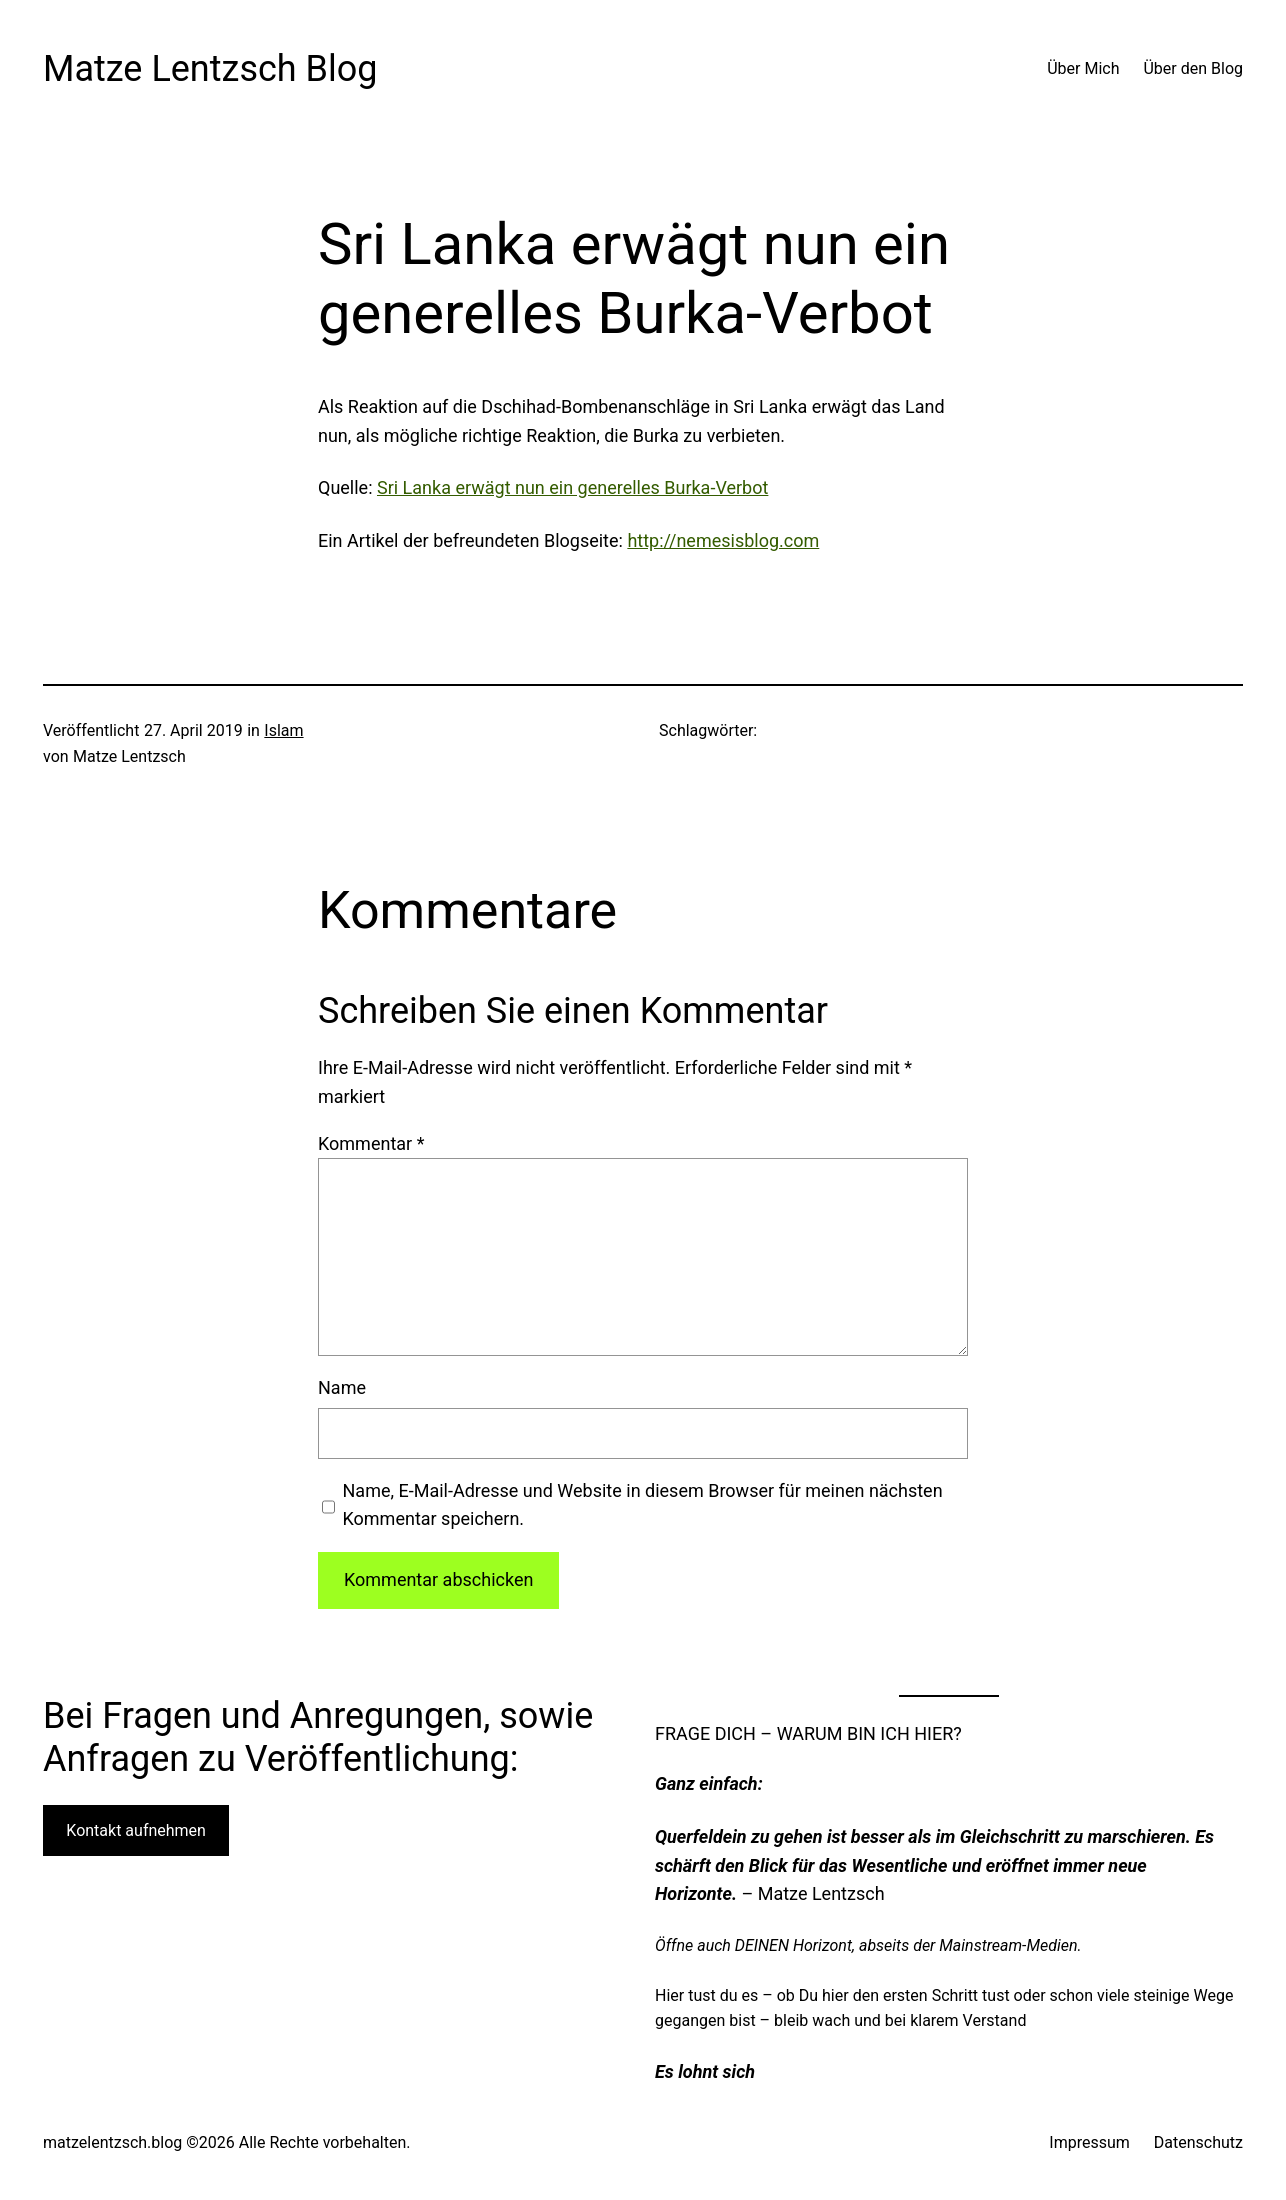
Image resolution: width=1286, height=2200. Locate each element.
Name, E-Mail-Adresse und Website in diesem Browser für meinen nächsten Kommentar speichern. (643, 1505)
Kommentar (371, 1143)
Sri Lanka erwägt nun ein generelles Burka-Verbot (572, 487)
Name (342, 1387)
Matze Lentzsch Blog (210, 69)
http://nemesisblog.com (723, 540)
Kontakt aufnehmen (136, 1830)
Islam (283, 730)
